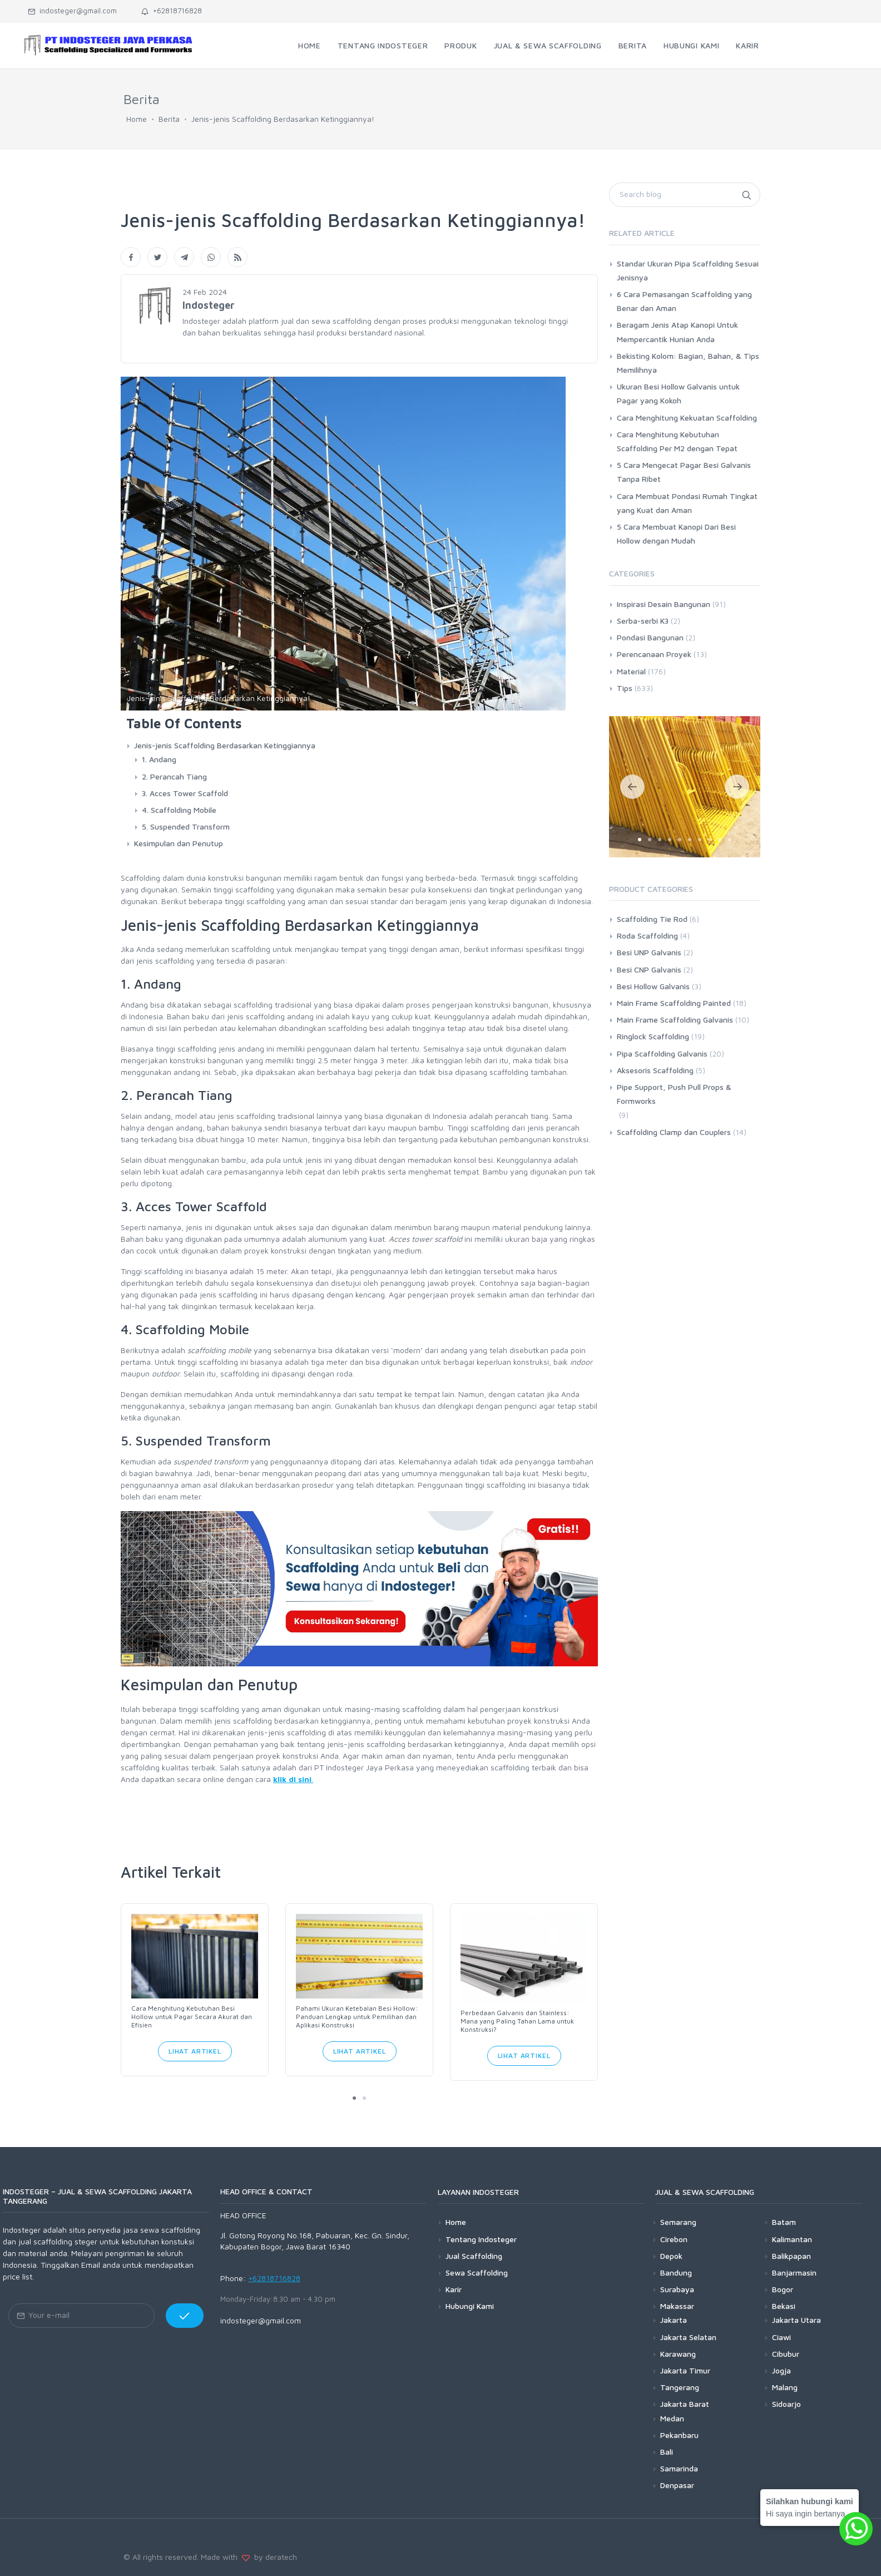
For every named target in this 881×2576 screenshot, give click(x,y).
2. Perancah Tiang (174, 776)
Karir (454, 2289)
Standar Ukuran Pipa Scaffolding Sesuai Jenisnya (688, 270)
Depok (671, 2256)
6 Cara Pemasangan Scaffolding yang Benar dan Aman (684, 301)
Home (136, 119)
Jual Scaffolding (474, 2256)
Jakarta (673, 2320)
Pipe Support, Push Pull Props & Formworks (674, 1094)
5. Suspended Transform (186, 826)
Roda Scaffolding (647, 935)
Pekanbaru (679, 2435)
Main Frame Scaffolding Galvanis (675, 1019)
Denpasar (677, 2485)
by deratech (273, 2557)
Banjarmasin (794, 2272)
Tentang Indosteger (481, 2239)
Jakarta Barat (684, 2404)
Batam (784, 2222)
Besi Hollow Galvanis (653, 986)
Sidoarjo (786, 2404)
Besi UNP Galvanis (649, 952)
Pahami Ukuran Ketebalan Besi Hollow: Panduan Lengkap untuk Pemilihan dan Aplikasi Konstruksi (357, 2016)
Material (631, 671)
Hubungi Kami (470, 2306)
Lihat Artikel (195, 2051)
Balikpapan (791, 2256)
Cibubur (785, 2353)
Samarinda (679, 2468)
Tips (624, 688)
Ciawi (781, 2337)
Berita (169, 119)
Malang (785, 2387)
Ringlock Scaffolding (653, 1036)
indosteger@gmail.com (72, 10)
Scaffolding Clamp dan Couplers (674, 1132)
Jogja (781, 2370)
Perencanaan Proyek (654, 654)
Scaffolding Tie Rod (652, 919)
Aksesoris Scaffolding (655, 1070)
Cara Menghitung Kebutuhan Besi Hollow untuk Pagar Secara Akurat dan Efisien (191, 2016)
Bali (666, 2451)
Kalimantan (792, 2239)
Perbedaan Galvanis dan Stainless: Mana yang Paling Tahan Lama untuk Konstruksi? (517, 2021)
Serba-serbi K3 (643, 620)
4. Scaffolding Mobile (179, 810)
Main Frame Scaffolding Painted (674, 1003)
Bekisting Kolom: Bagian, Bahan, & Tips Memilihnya (688, 362)
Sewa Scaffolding (477, 2272)
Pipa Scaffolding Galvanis (662, 1053)
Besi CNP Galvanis (649, 969)
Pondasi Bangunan (650, 637)
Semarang (678, 2222)
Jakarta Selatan (688, 2337)
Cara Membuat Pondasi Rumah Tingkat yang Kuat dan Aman (687, 503)
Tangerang (679, 2387)
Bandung (676, 2272)
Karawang (678, 2353)
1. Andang (159, 759)
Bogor (782, 2289)
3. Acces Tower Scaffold (185, 793)
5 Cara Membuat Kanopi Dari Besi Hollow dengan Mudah (676, 533)
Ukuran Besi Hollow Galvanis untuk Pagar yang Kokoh (678, 393)
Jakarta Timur (685, 2370)
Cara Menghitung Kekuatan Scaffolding (687, 417)
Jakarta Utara (796, 2320)
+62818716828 (171, 10)
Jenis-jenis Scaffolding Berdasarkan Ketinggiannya (224, 745)
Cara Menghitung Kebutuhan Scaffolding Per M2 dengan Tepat (677, 441)
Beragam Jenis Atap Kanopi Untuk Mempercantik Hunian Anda (677, 331)
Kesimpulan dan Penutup (178, 843)
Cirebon (673, 2239)
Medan (672, 2418)
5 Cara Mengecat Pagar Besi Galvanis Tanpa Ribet (684, 471)
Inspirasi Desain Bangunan (663, 604)
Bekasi (783, 2306)
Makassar (677, 2306)
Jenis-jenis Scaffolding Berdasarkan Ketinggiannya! (282, 119)
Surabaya (677, 2289)
